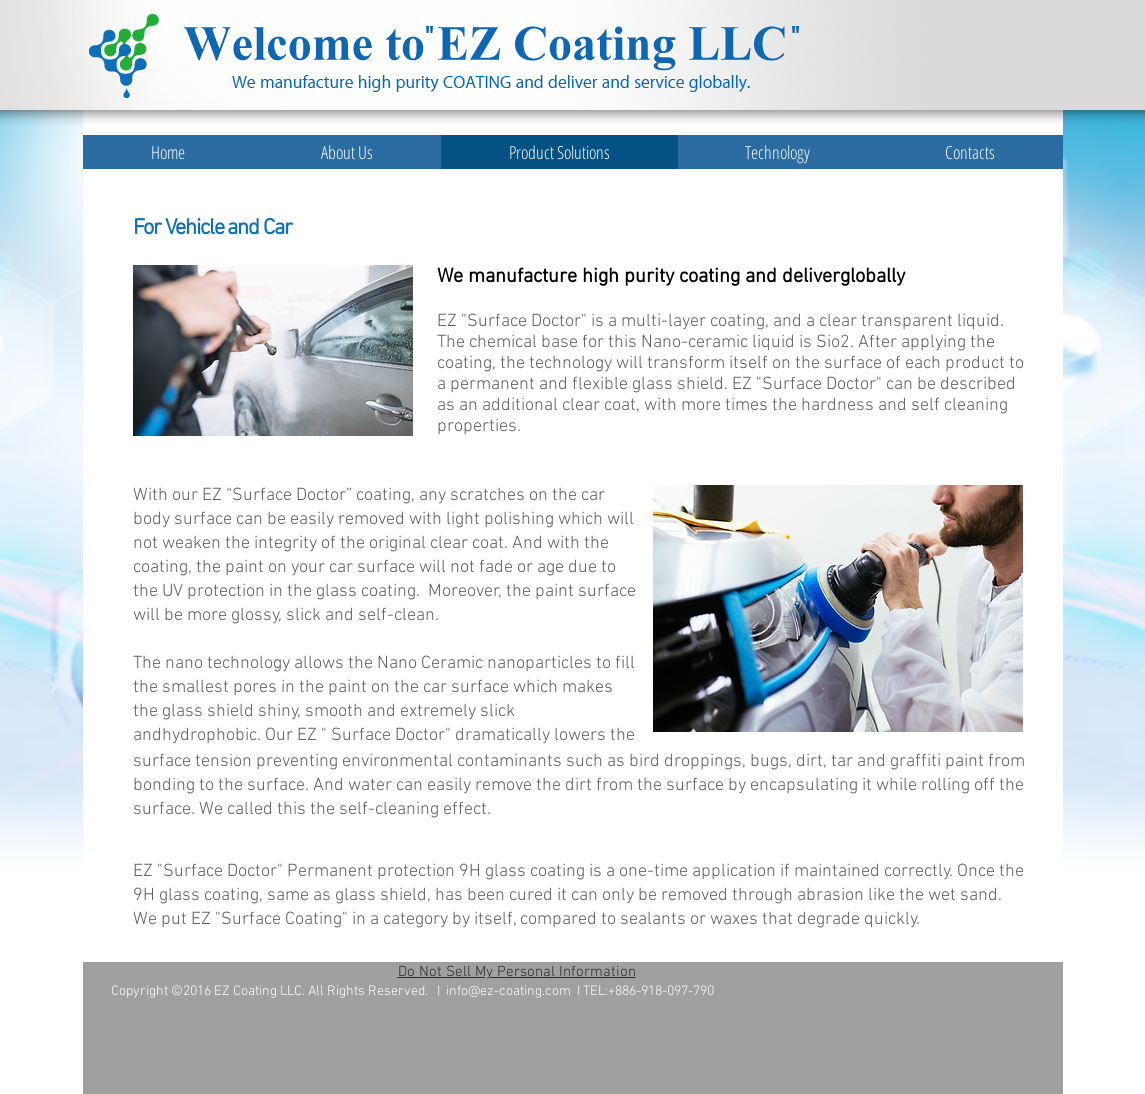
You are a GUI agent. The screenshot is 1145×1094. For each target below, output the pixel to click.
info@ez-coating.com (508, 991)
